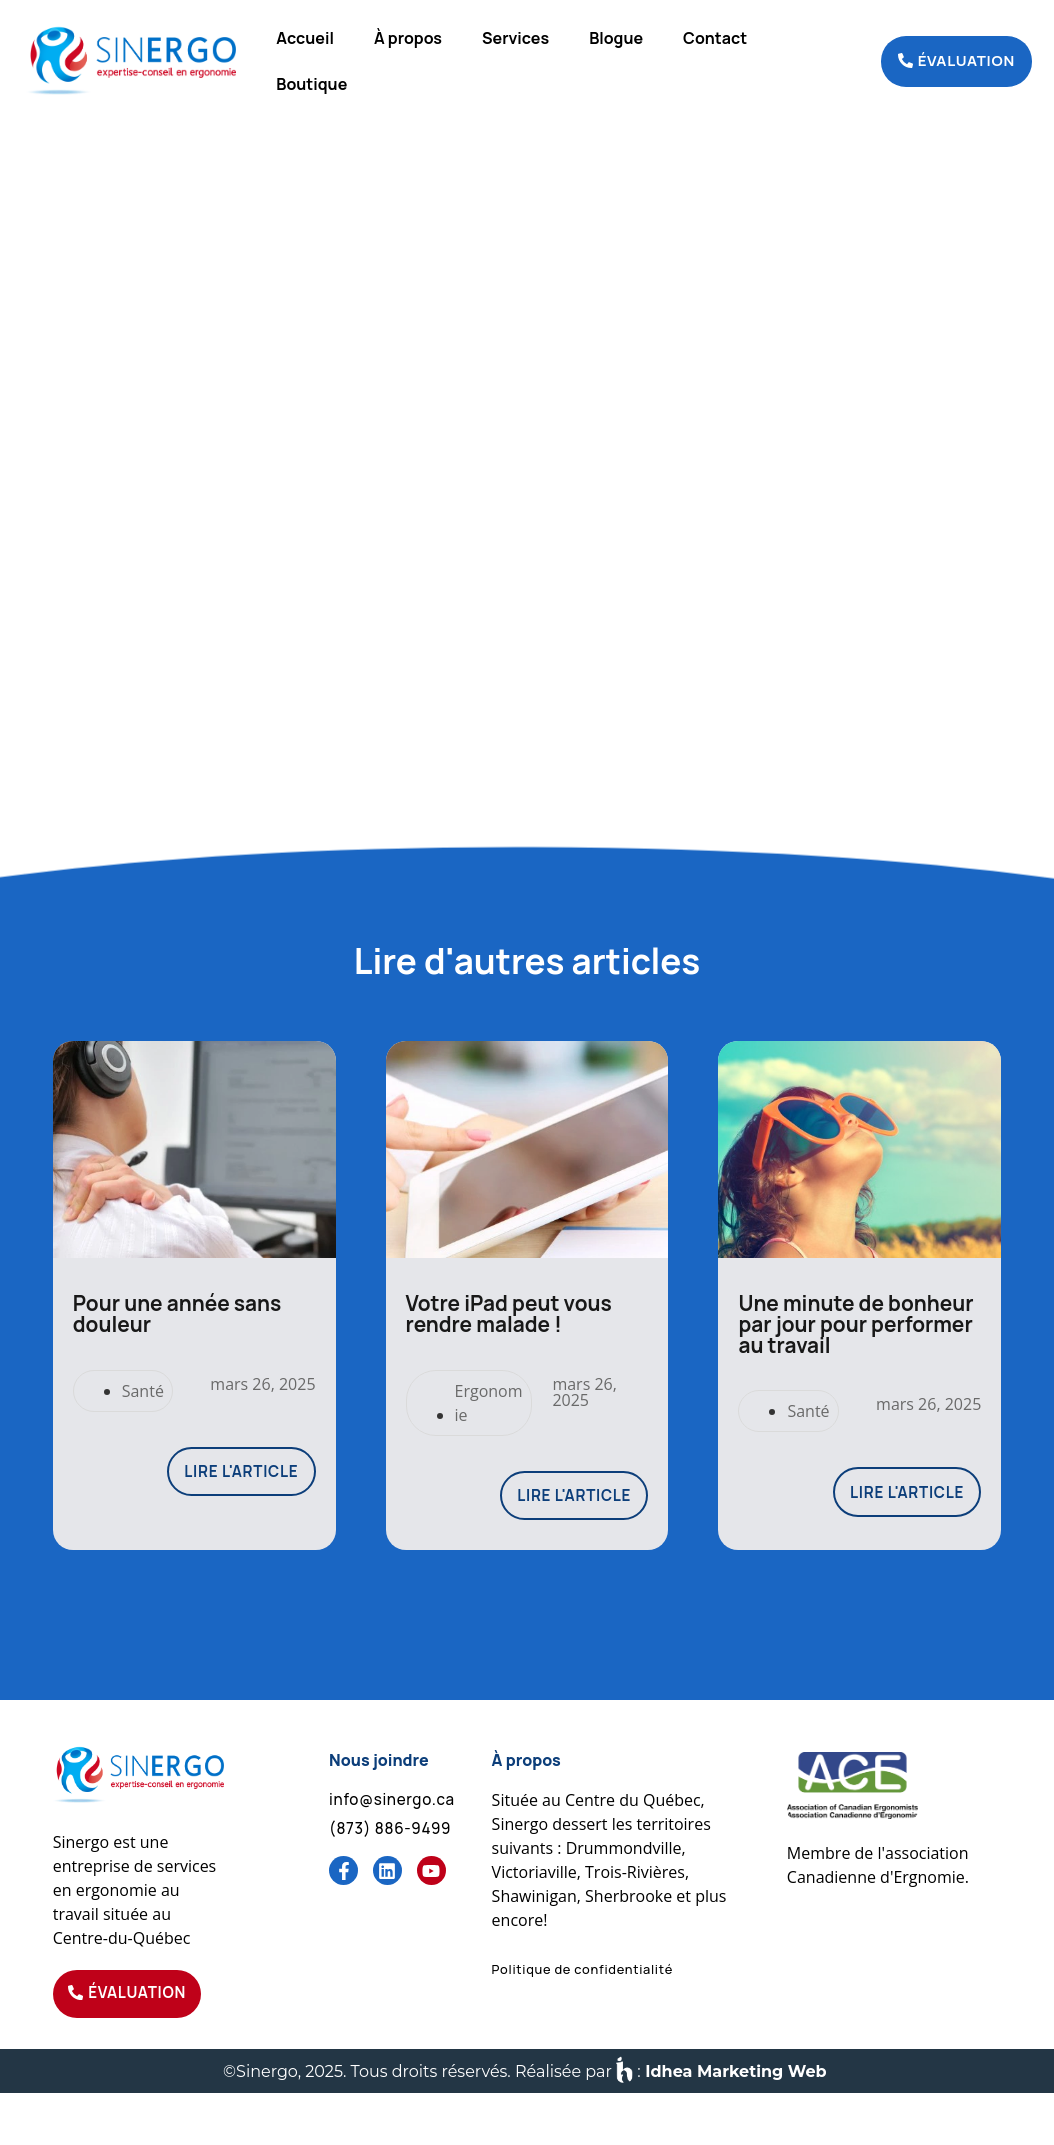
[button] (582, 2016)
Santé (143, 1433)
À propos (408, 38)
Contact (715, 38)
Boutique (311, 84)
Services (515, 38)
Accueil (305, 38)
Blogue (616, 38)
